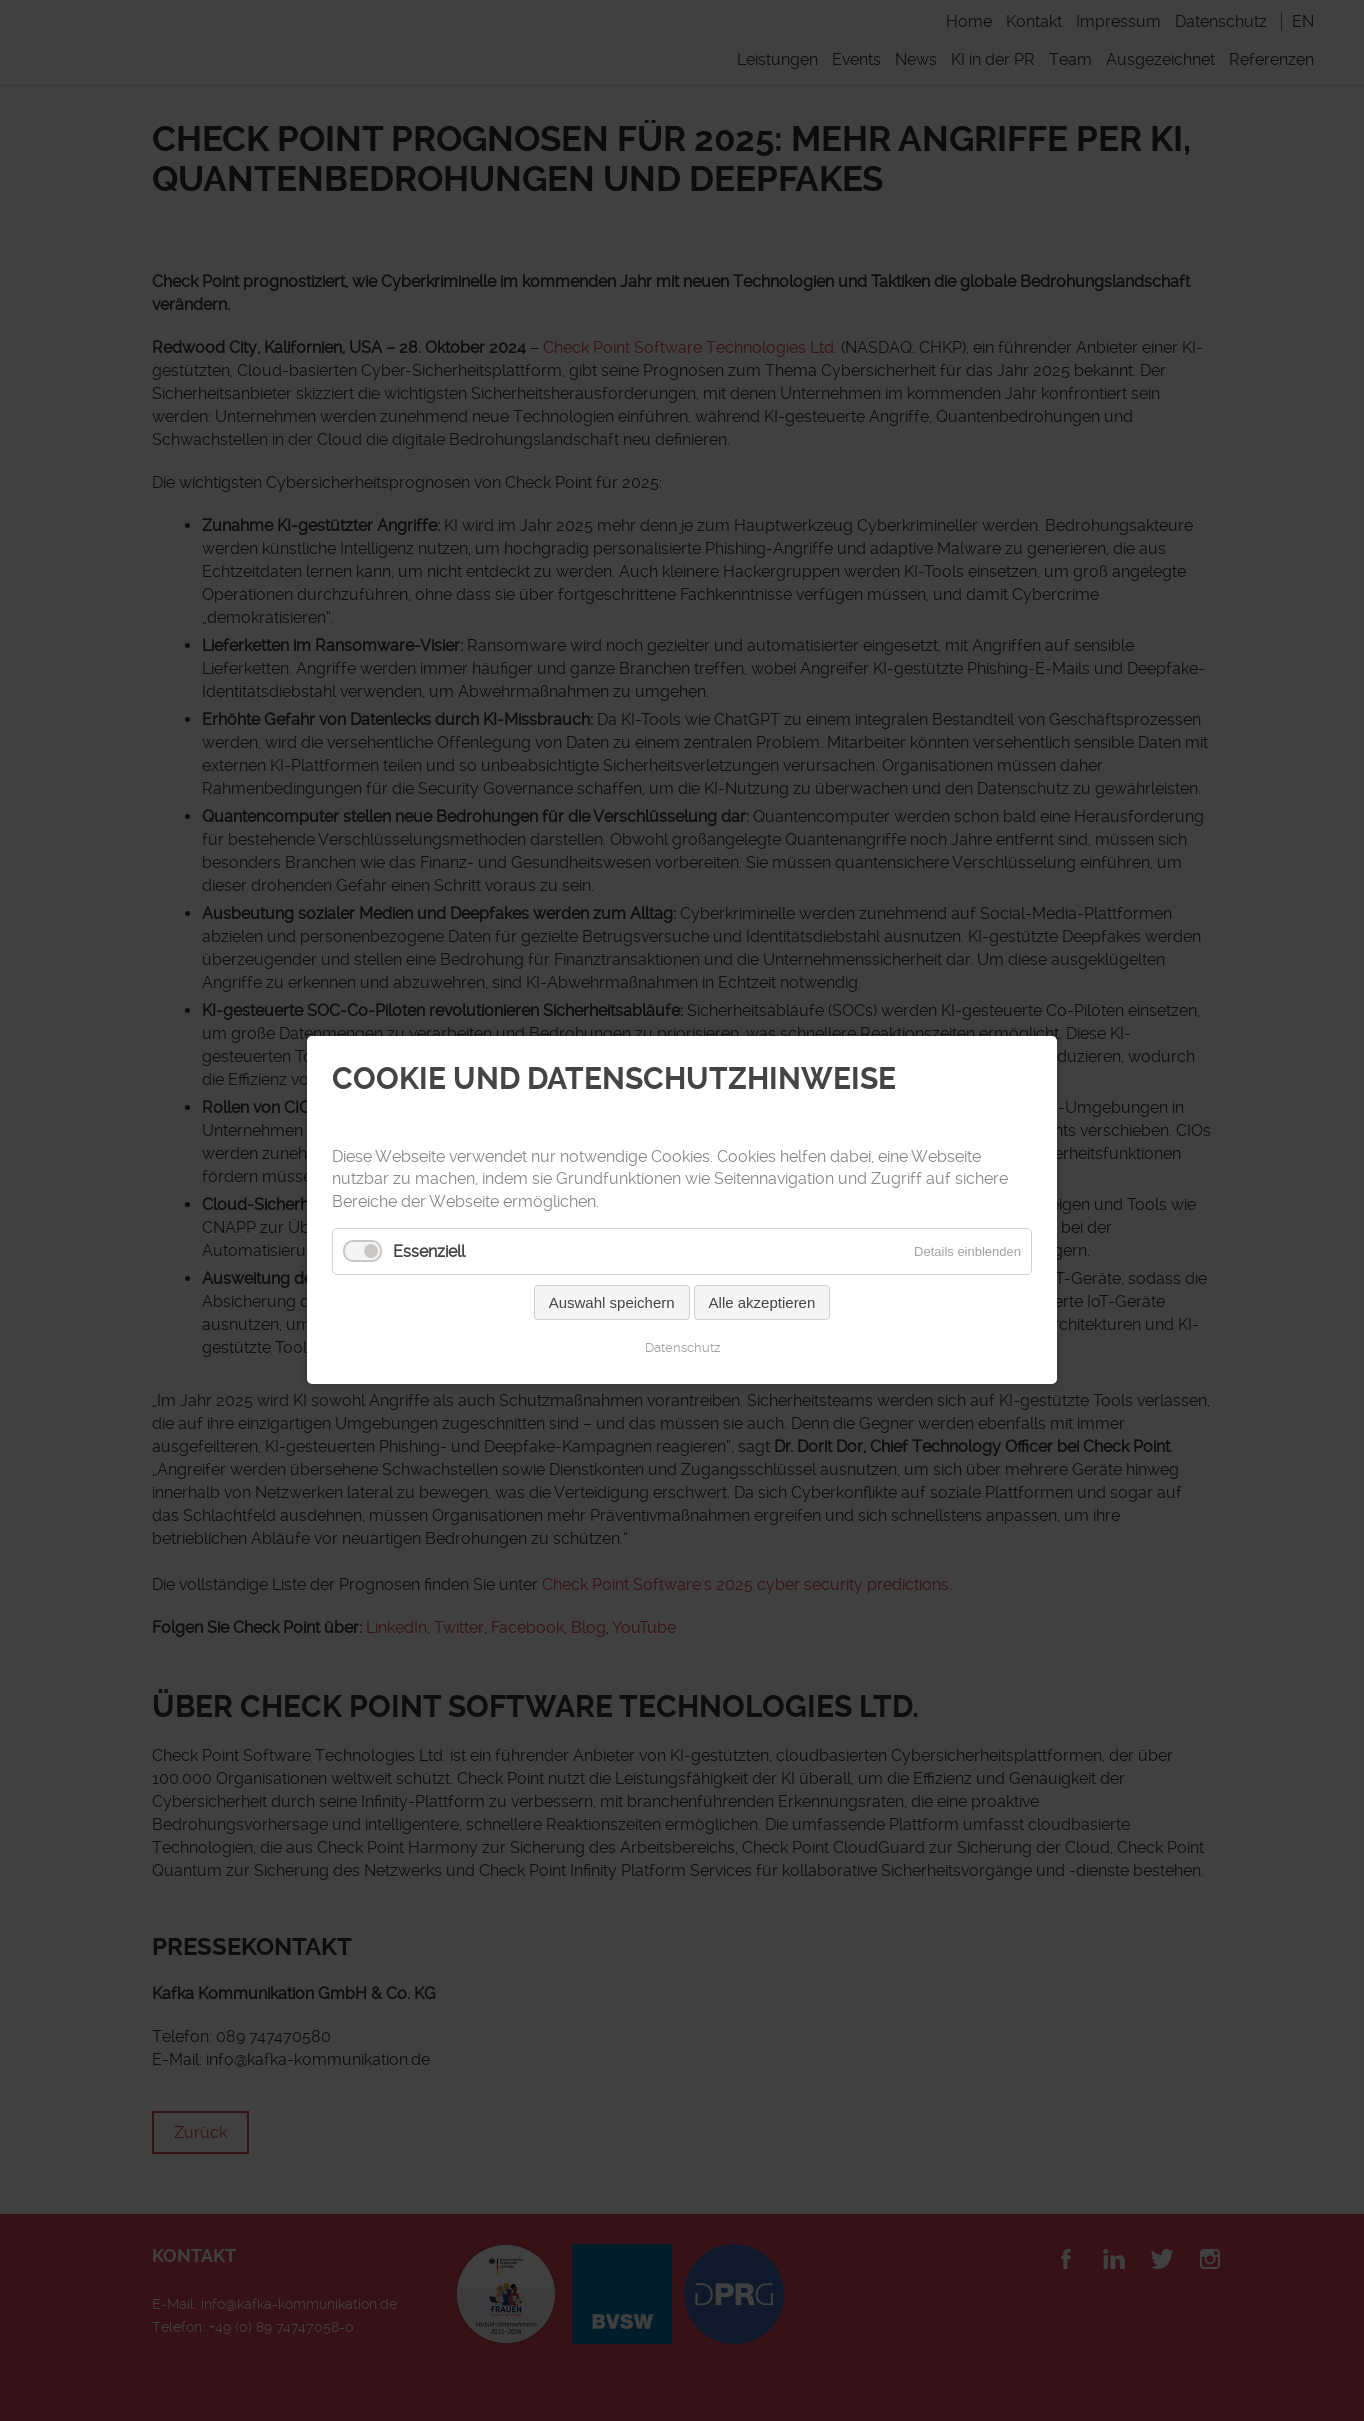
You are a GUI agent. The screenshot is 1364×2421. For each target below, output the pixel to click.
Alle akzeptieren (762, 1303)
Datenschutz (682, 1348)
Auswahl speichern (612, 1303)
